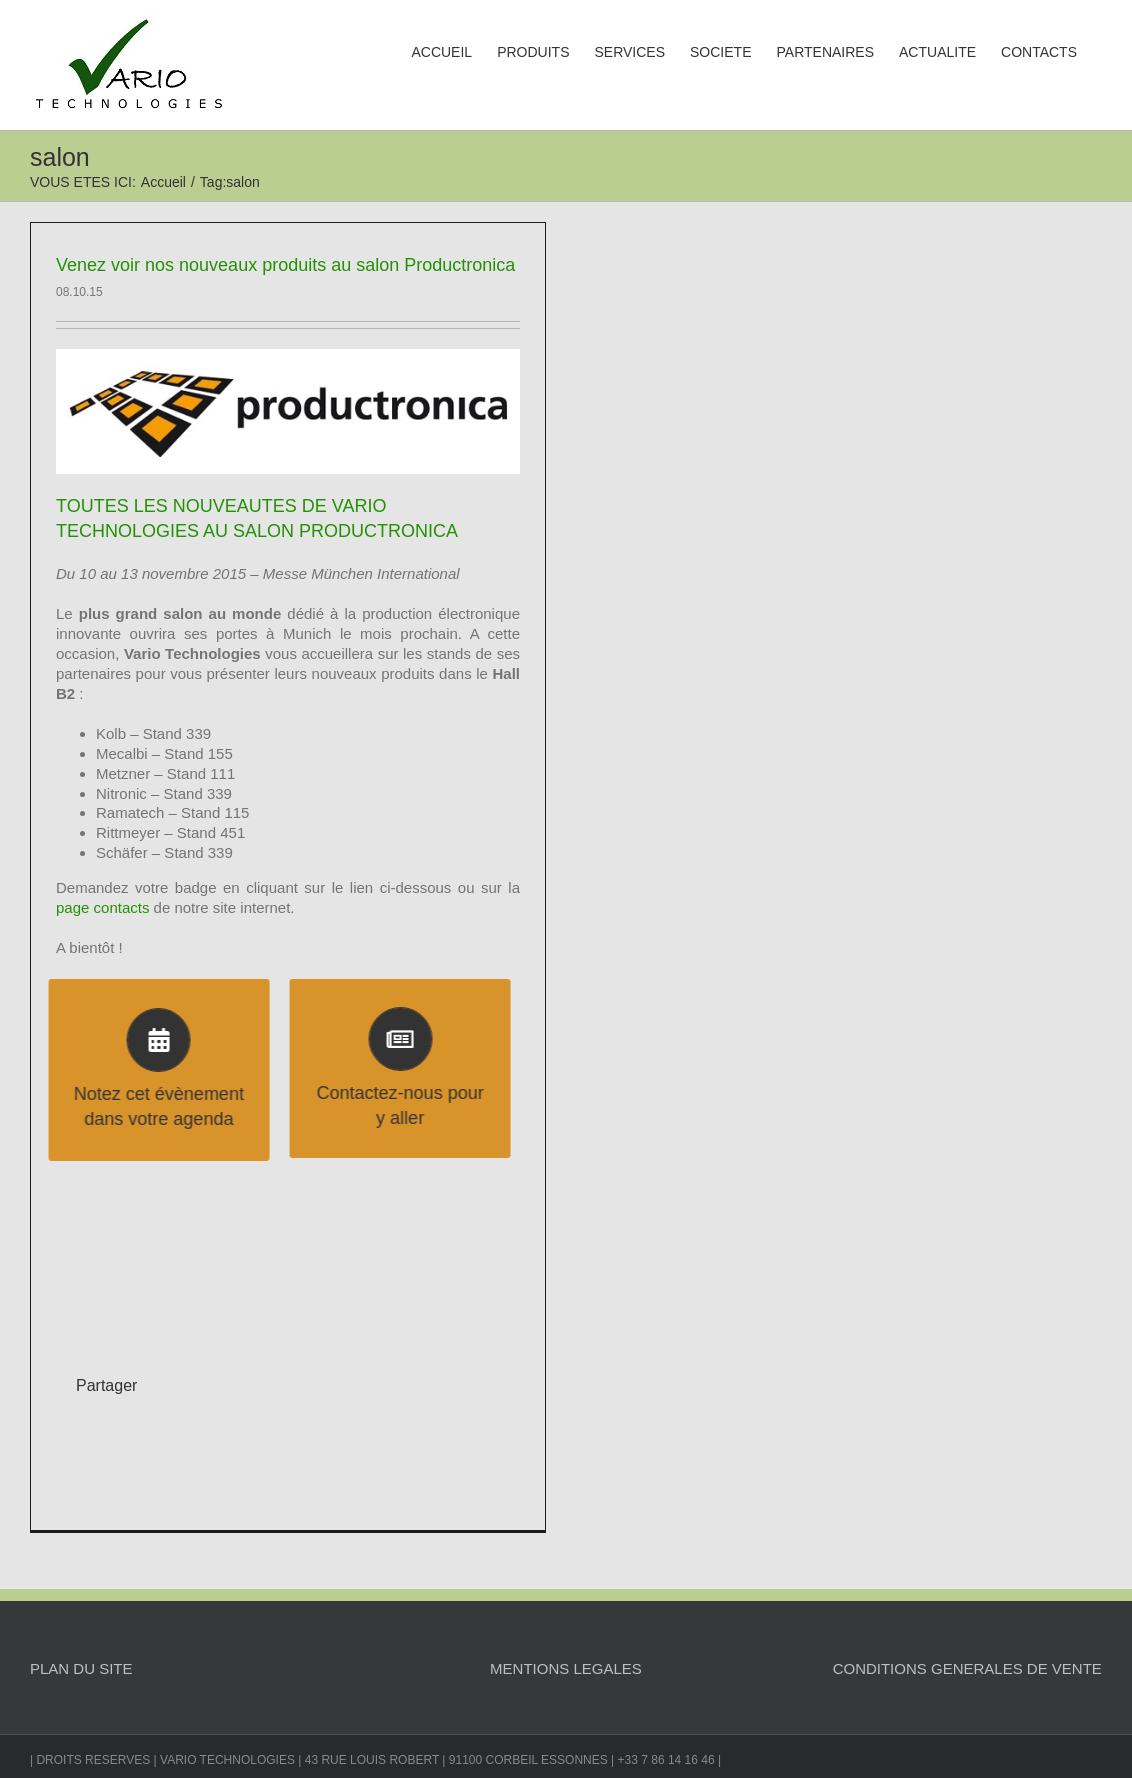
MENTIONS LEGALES (566, 1668)
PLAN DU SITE (81, 1668)
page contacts (102, 907)
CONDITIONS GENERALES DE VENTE (967, 1668)
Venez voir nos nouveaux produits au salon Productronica (285, 265)
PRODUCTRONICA (378, 531)
